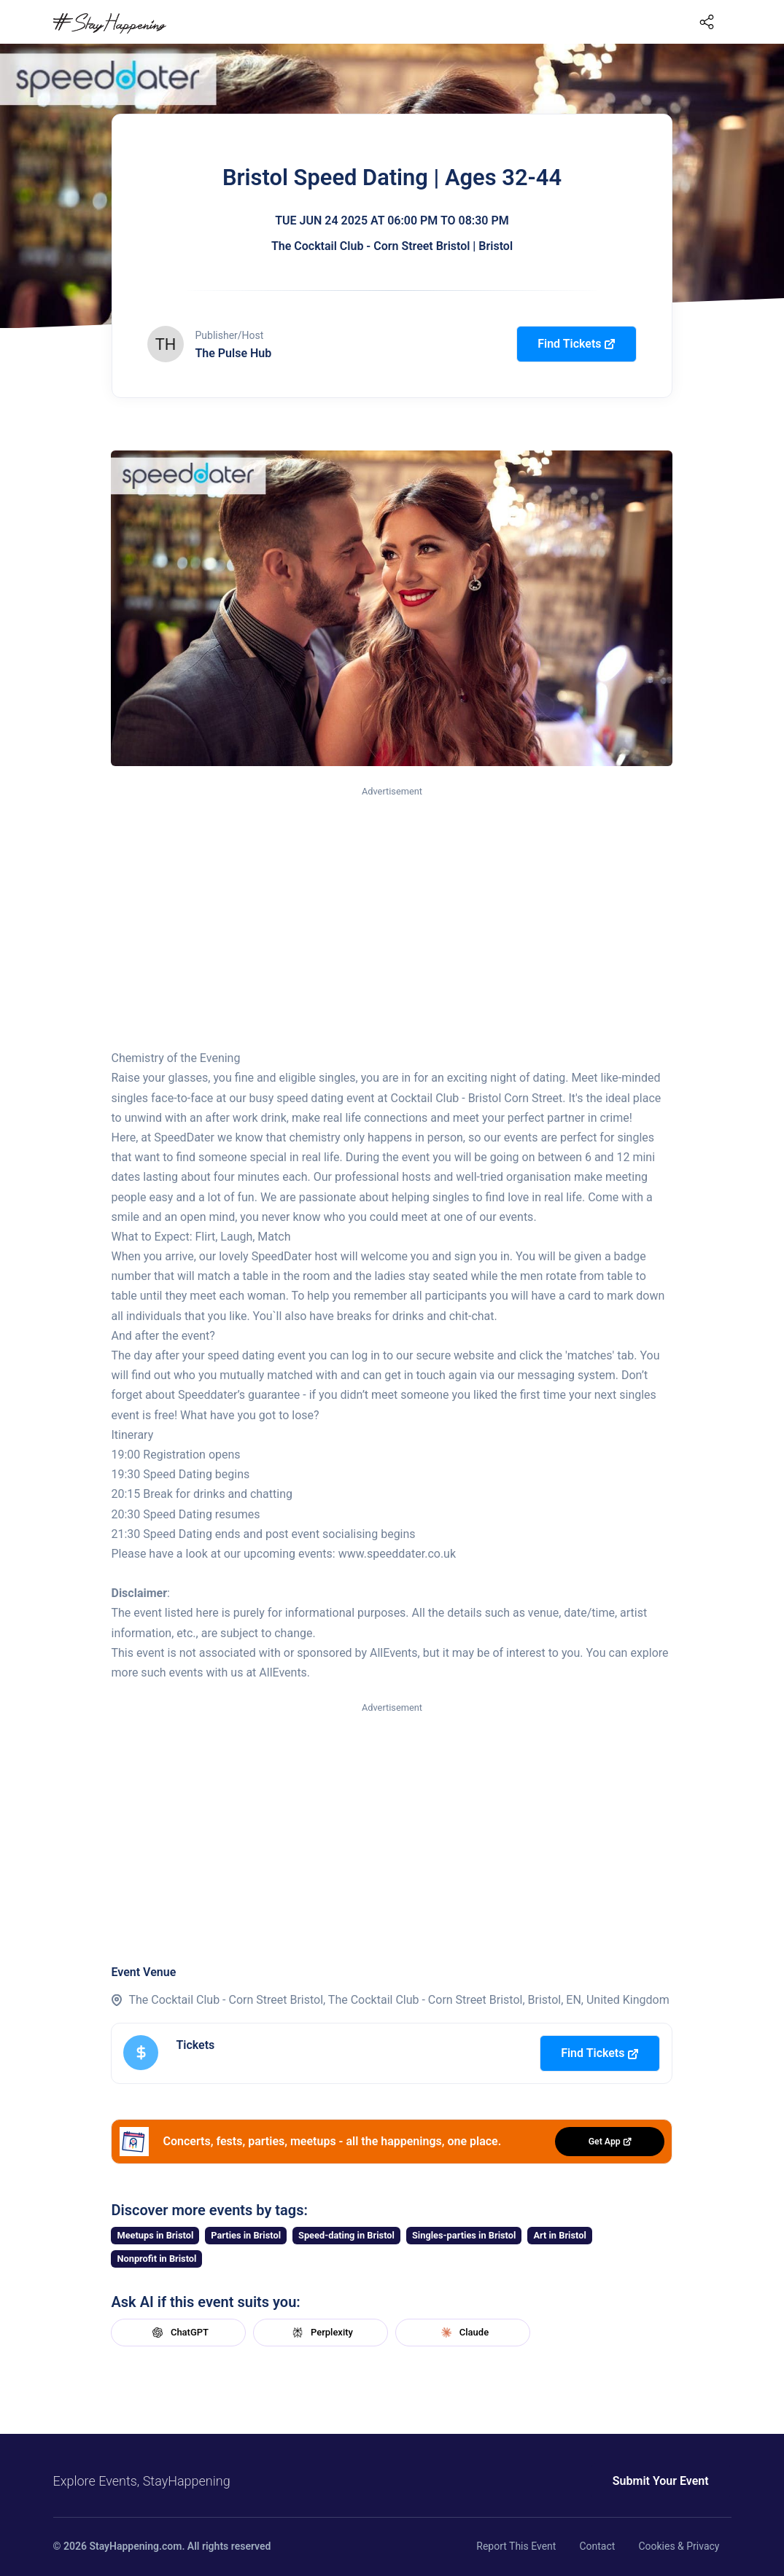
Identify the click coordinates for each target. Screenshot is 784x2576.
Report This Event (516, 2546)
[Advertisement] (391, 909)
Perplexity (321, 2332)
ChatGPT (179, 2332)
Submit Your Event (580, 2481)
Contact (597, 2546)
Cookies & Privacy (678, 2546)
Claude (463, 2332)
